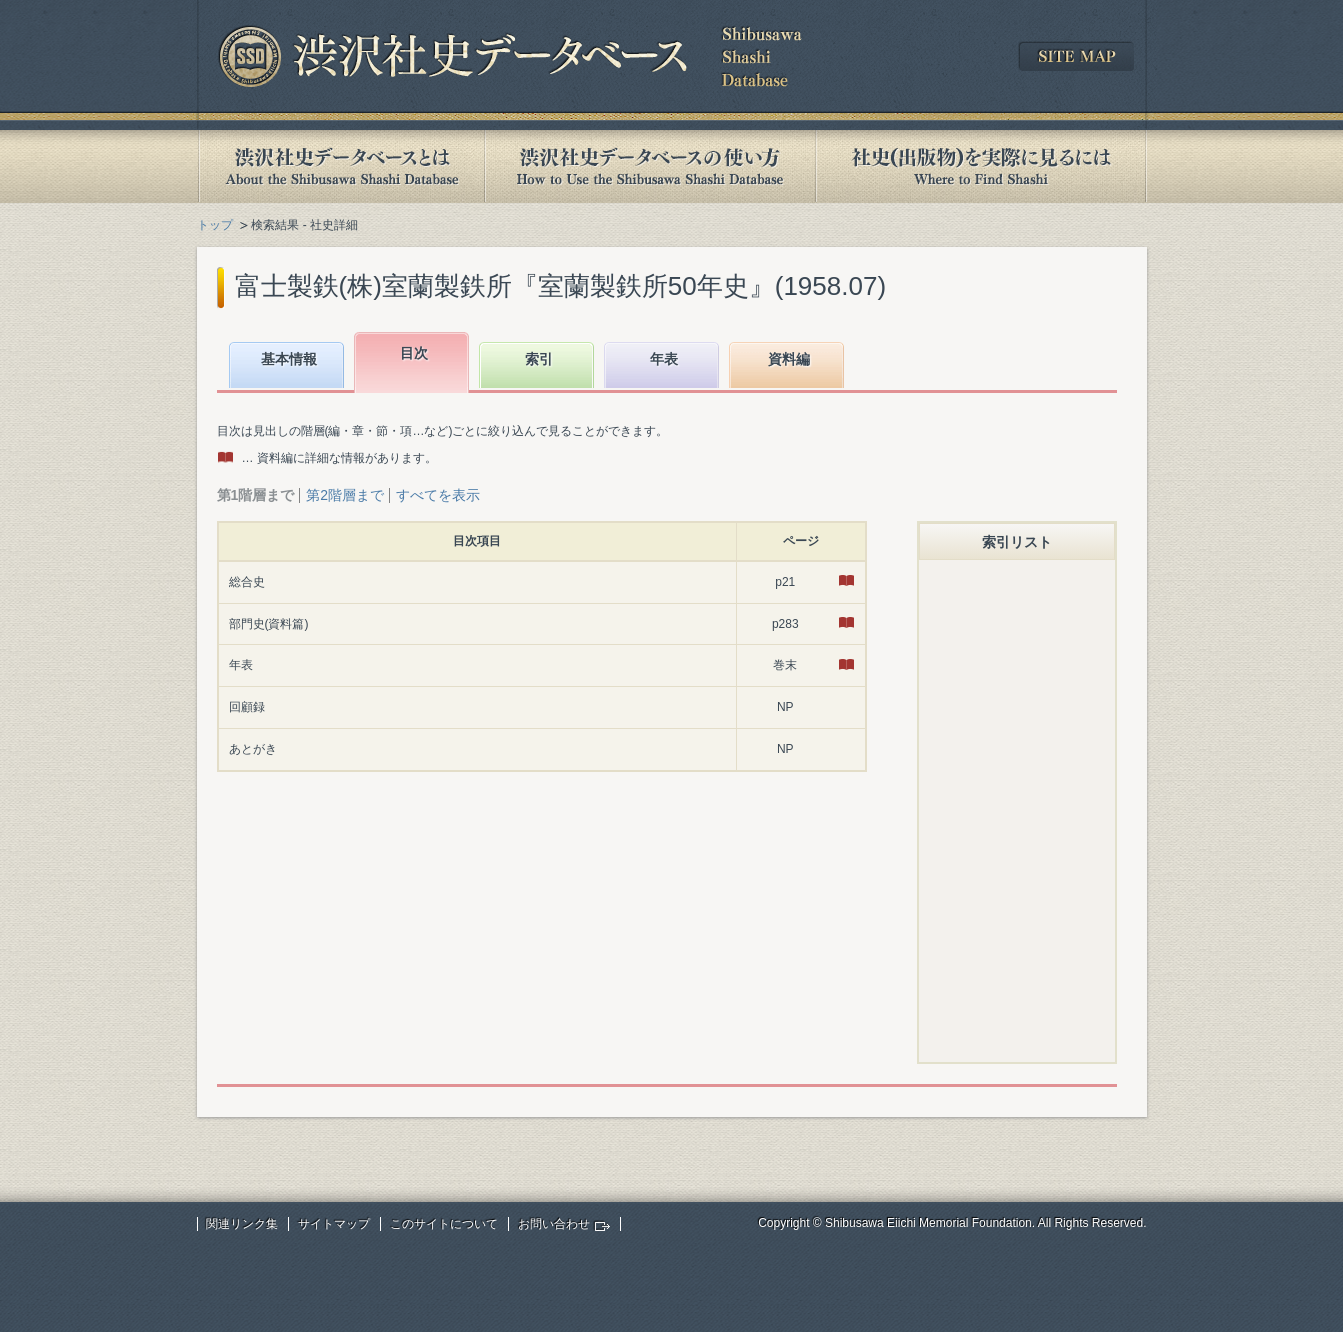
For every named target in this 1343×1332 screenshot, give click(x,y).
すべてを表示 (438, 495)
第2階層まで (345, 495)
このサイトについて (444, 1224)
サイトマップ (334, 1224)
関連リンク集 (242, 1224)
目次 (414, 353)
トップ (215, 225)
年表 (664, 359)
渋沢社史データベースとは (340, 166)
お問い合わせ (554, 1224)
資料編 (789, 359)
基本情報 (289, 359)
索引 (539, 359)
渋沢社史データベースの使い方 (650, 166)
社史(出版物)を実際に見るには (981, 166)
